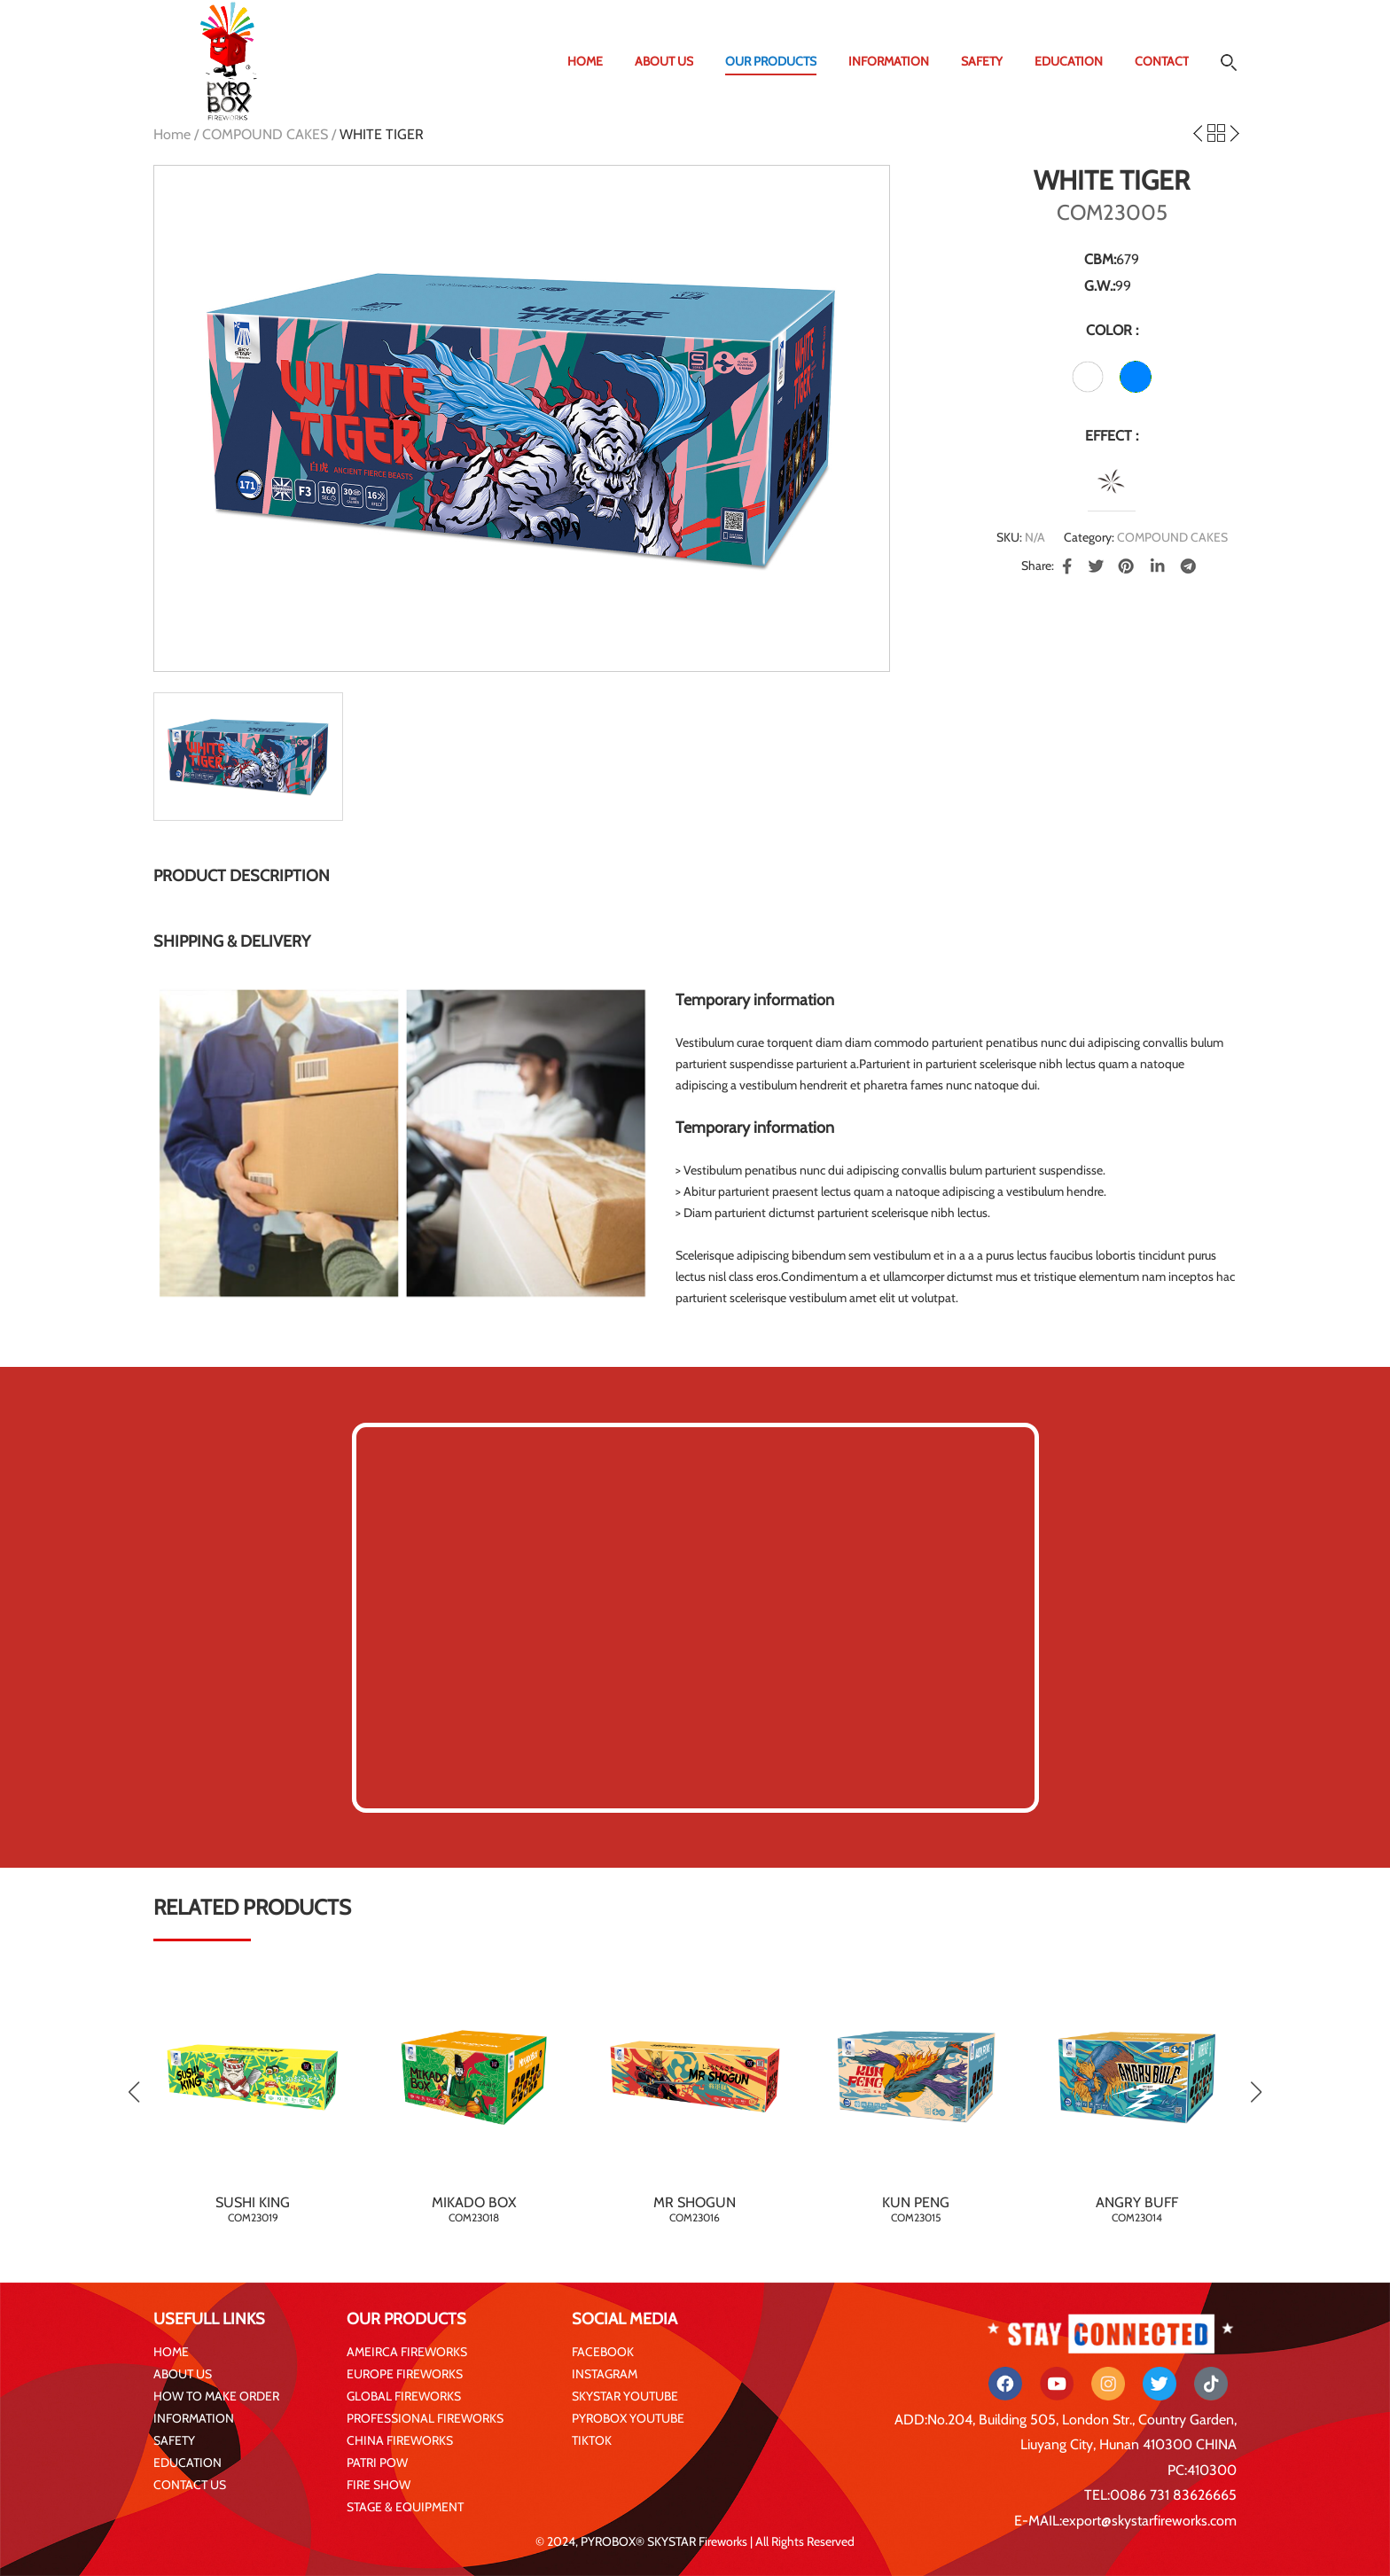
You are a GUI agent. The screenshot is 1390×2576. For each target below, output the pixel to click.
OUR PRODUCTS (770, 61)
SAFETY (982, 61)
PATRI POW (377, 2463)
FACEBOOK (603, 2352)
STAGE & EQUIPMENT (405, 2507)
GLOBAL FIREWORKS (404, 2396)
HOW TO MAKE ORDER (216, 2396)
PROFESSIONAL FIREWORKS (425, 2418)
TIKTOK (592, 2440)
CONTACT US (189, 2485)
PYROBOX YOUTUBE (628, 2418)
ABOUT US (664, 61)
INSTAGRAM (604, 2374)
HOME (585, 61)
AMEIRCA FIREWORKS (407, 2352)
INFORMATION (888, 61)
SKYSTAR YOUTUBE (625, 2396)
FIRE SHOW (378, 2485)
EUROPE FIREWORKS (405, 2374)
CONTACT (1162, 61)
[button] (1255, 2092)
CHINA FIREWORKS (400, 2440)
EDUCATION (1069, 61)
